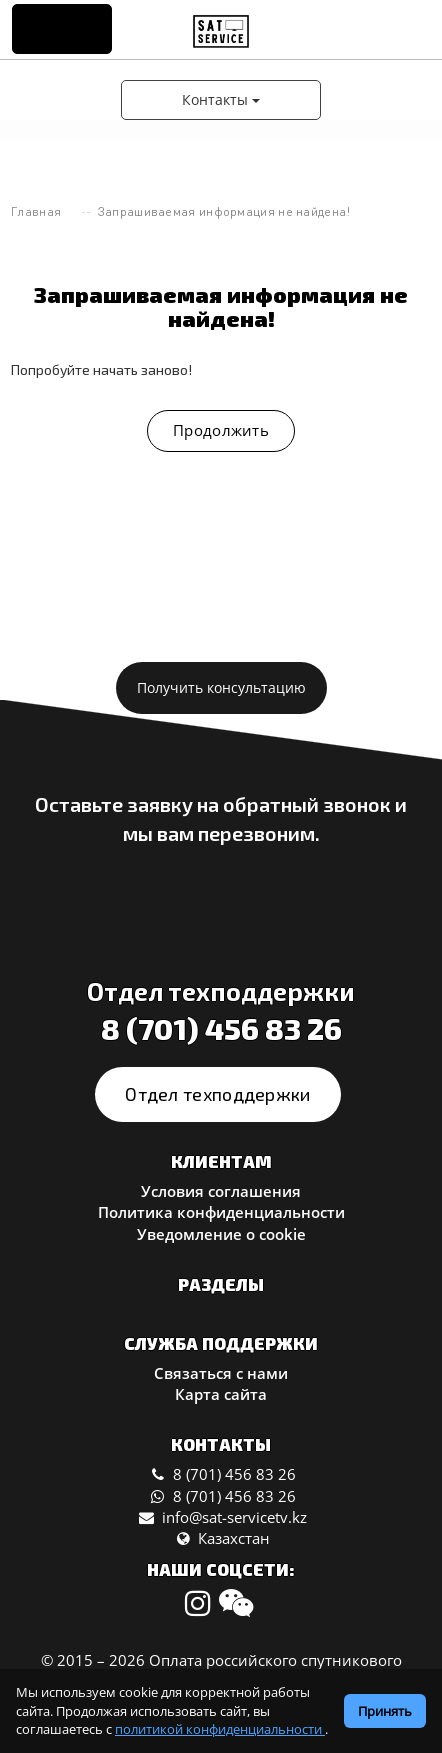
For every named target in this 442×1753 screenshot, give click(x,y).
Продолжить (221, 430)
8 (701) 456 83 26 (221, 1028)
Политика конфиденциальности (221, 1212)
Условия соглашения (221, 1191)
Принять (385, 1711)
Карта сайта (221, 1394)
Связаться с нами (221, 1373)
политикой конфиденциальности (220, 1729)
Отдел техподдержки (217, 1094)
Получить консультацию (221, 687)
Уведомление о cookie (221, 1234)
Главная (36, 211)
